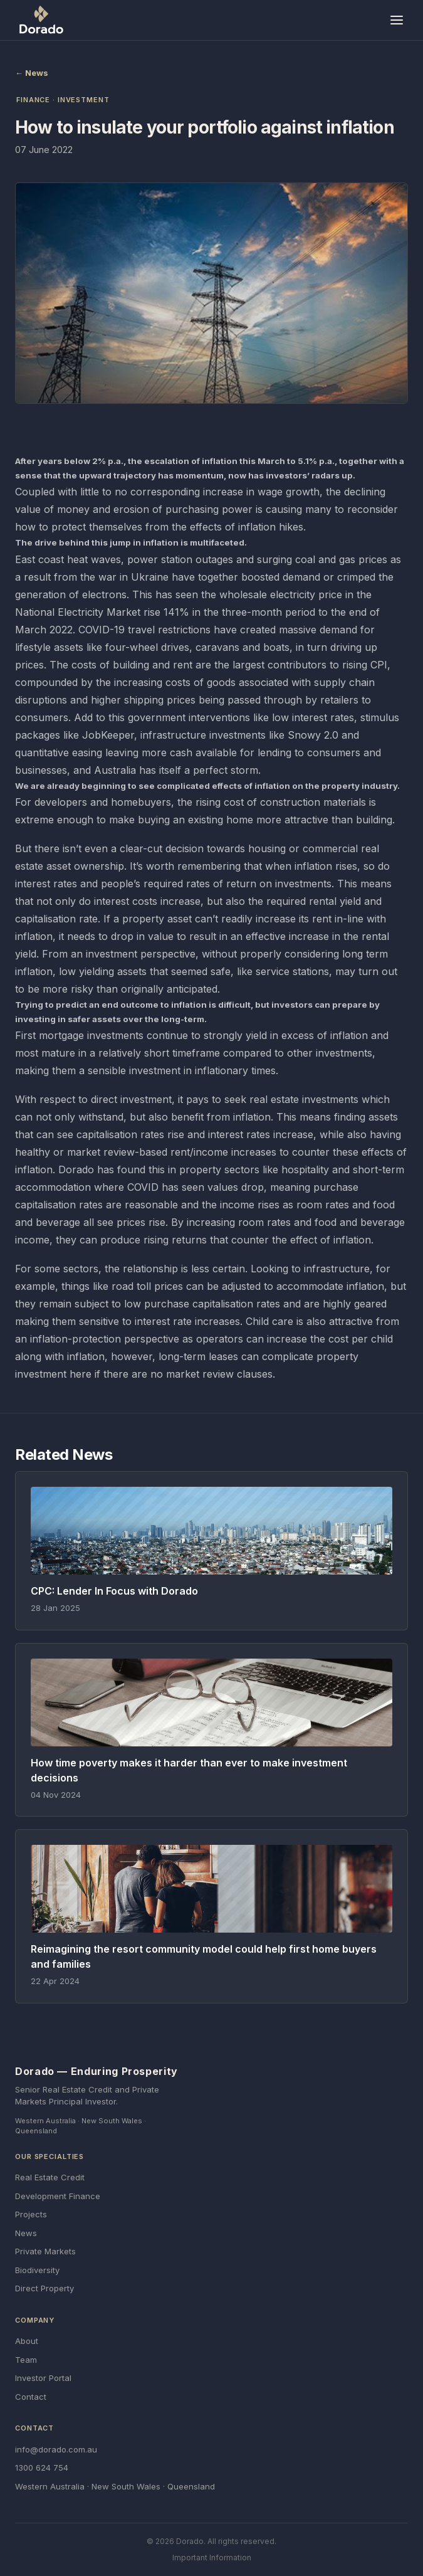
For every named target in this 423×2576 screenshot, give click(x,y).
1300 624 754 (41, 2468)
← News (31, 73)
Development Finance (57, 2196)
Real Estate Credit (50, 2177)
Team (26, 2360)
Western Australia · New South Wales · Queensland (115, 2486)
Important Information (211, 2557)
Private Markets (45, 2251)
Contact (30, 2397)
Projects (31, 2214)
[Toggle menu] (396, 20)
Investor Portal (43, 2378)
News (26, 2233)
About (26, 2341)
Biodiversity (37, 2270)
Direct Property (44, 2288)
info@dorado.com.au (56, 2449)
